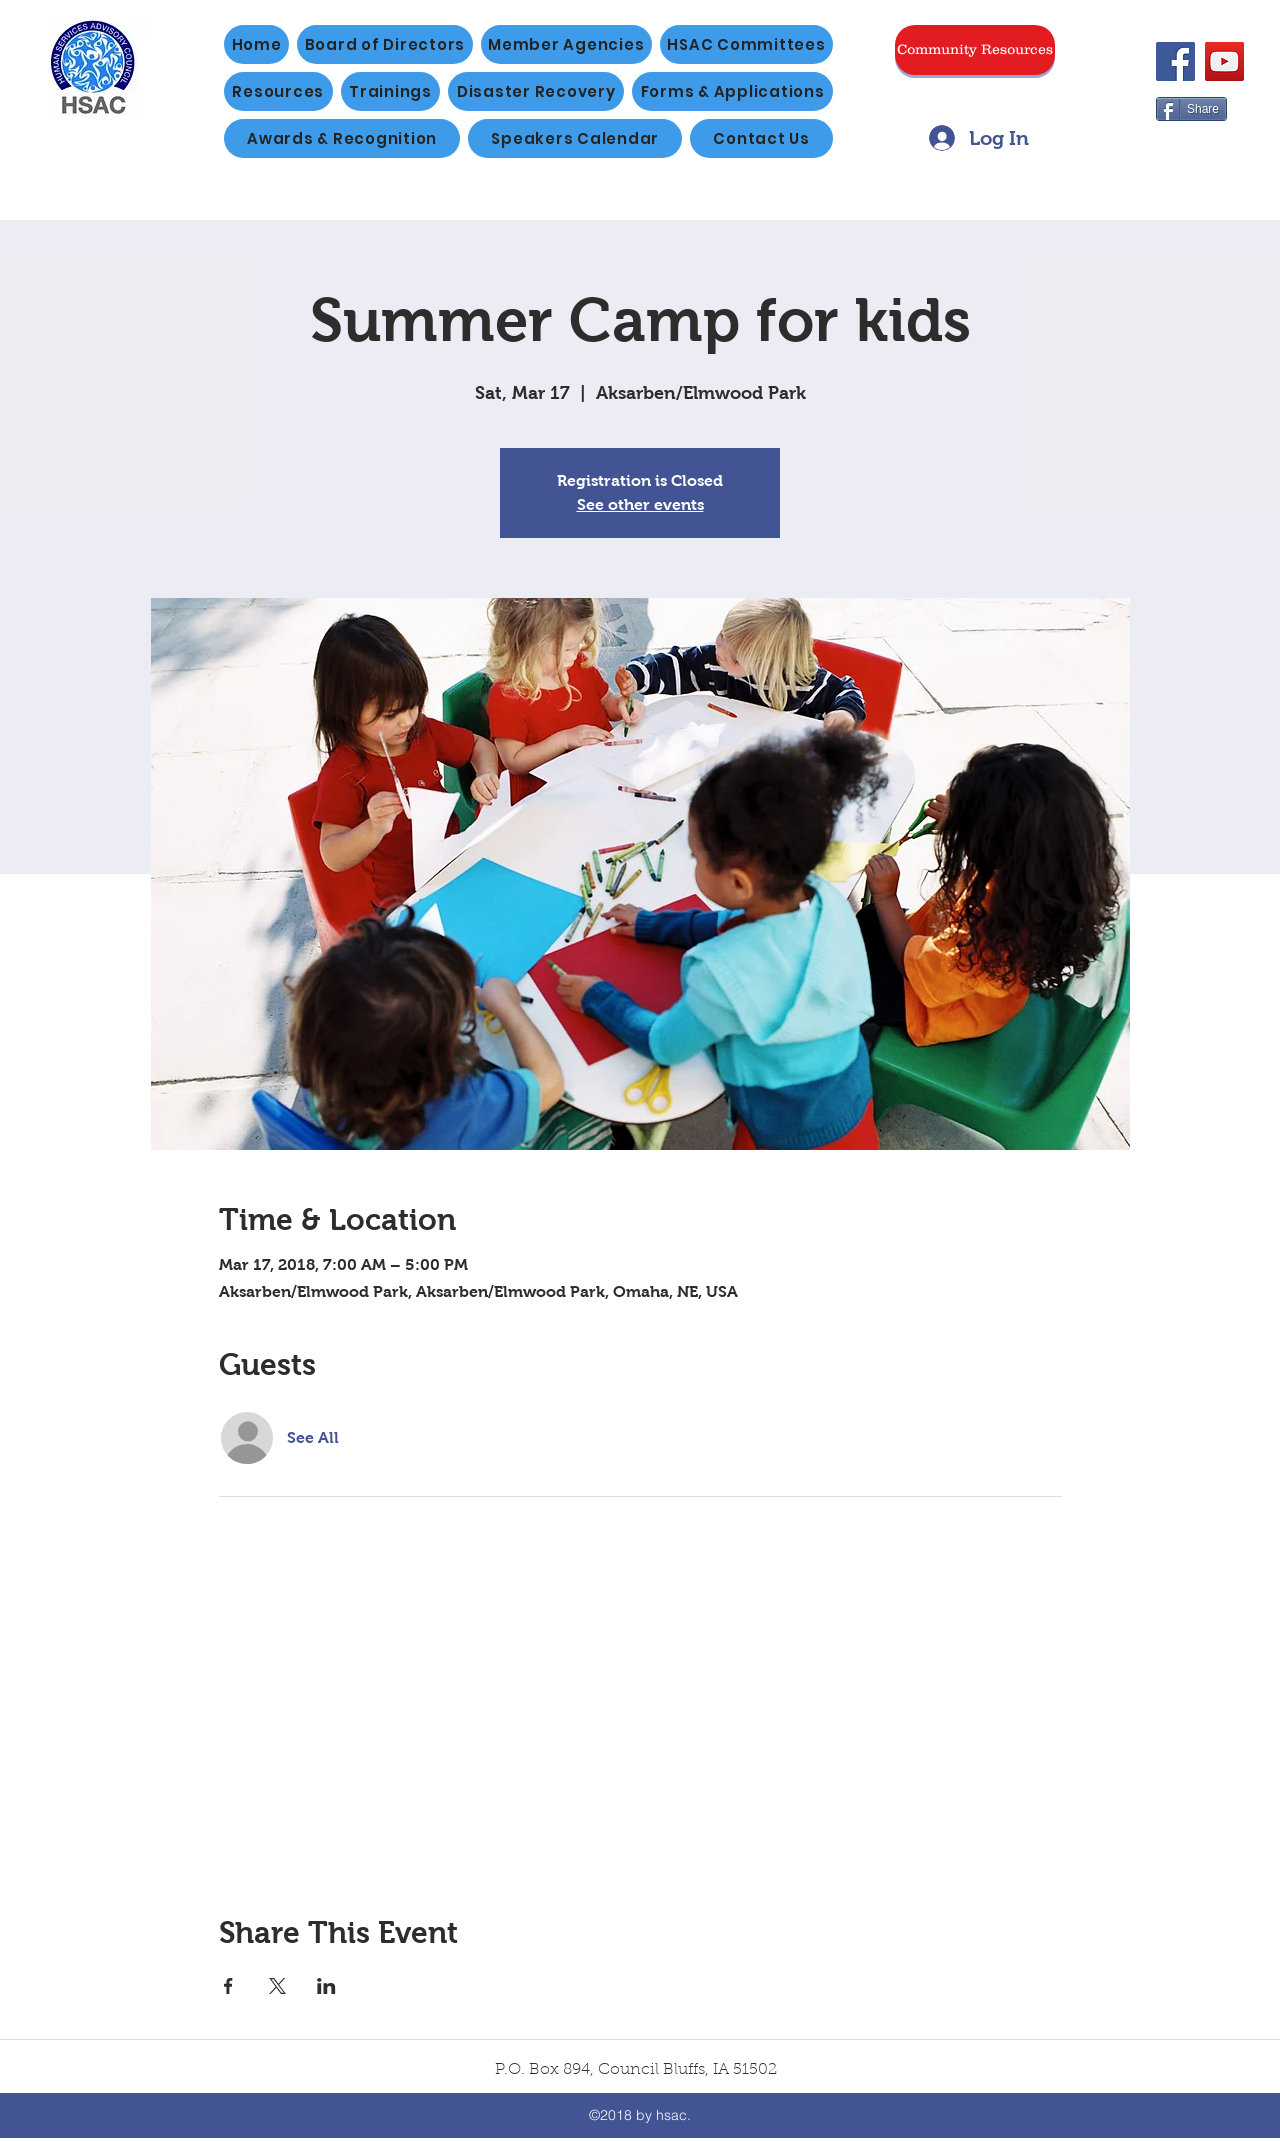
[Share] (1191, 109)
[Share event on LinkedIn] (326, 1986)
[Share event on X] (277, 1986)
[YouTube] (1224, 61)
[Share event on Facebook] (228, 1986)
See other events (640, 504)
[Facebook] (1175, 61)
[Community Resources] (975, 50)
